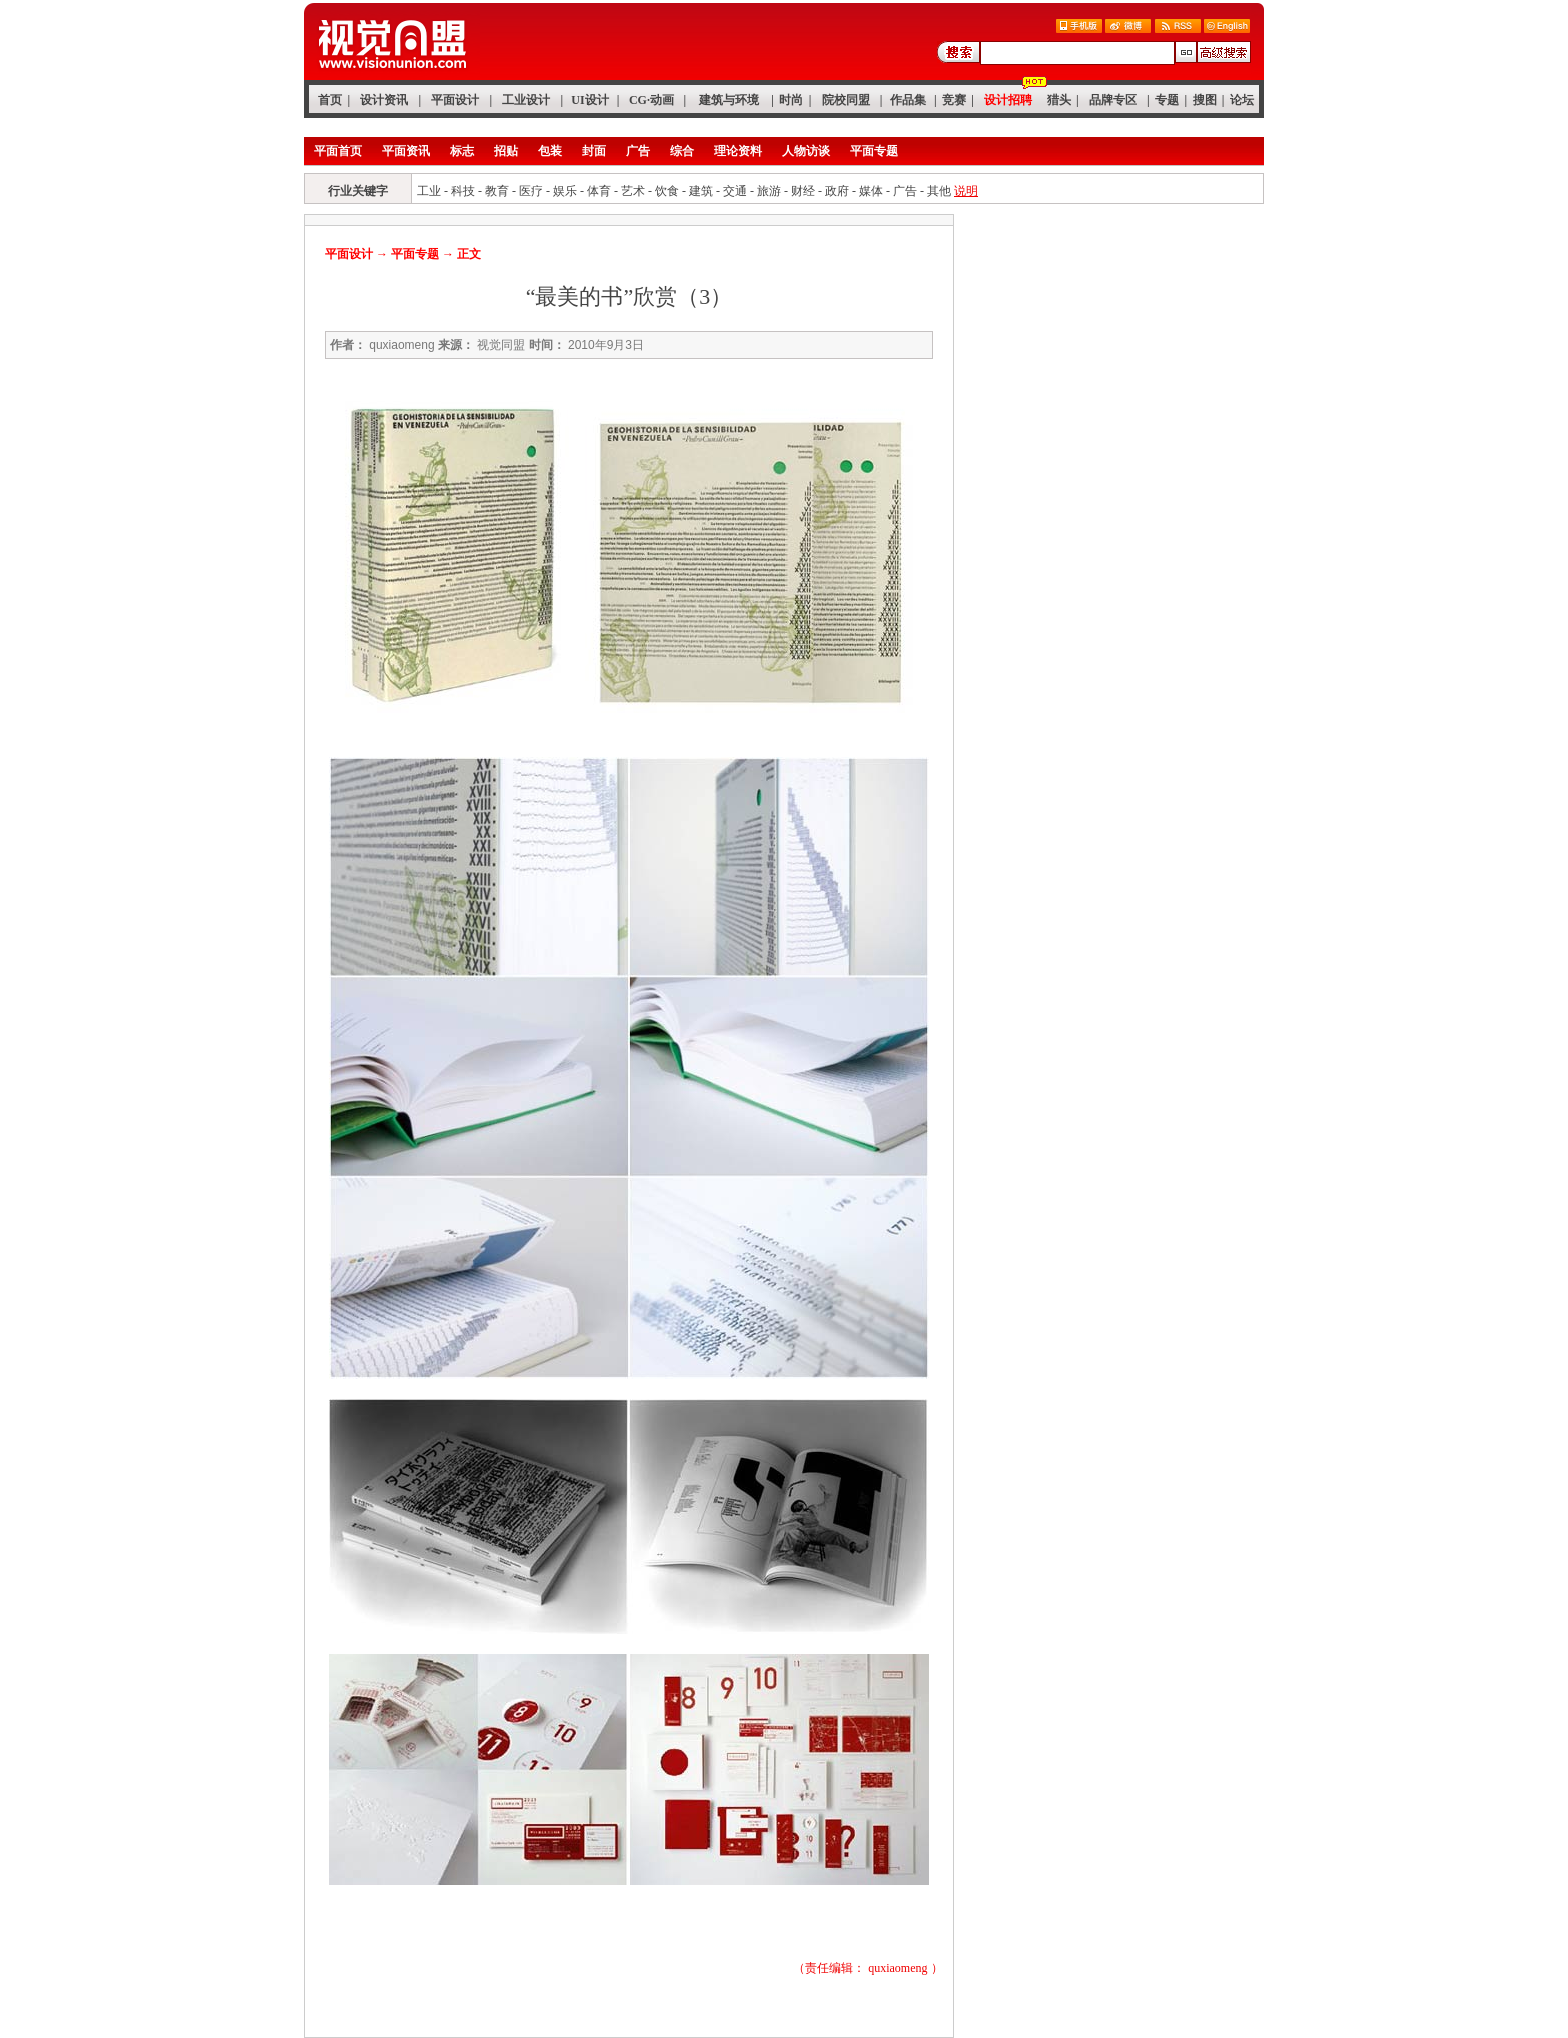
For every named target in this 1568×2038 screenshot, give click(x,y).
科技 (463, 191)
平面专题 (874, 151)
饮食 (667, 191)
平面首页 (338, 151)
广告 (638, 151)
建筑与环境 (729, 100)
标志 (462, 151)
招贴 (506, 151)
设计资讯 (384, 100)
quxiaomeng (897, 1968)
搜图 (1205, 100)
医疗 (531, 191)
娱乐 (565, 191)
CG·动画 (651, 100)
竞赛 (954, 100)
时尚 (791, 100)
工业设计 (526, 100)
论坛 (1242, 100)
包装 (550, 151)
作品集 (908, 100)
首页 (330, 100)
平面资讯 (406, 151)
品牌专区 (1113, 100)
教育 (497, 191)
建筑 (701, 191)
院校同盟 (846, 100)
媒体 (871, 191)
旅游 (769, 191)
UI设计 (589, 100)
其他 (939, 191)
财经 (803, 191)
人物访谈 (806, 151)
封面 (594, 151)
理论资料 (738, 151)
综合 (682, 151)
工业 (429, 191)
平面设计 (455, 100)
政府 (837, 191)
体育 (599, 191)
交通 (735, 191)
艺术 (633, 191)
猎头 (1059, 100)
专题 (1167, 100)
